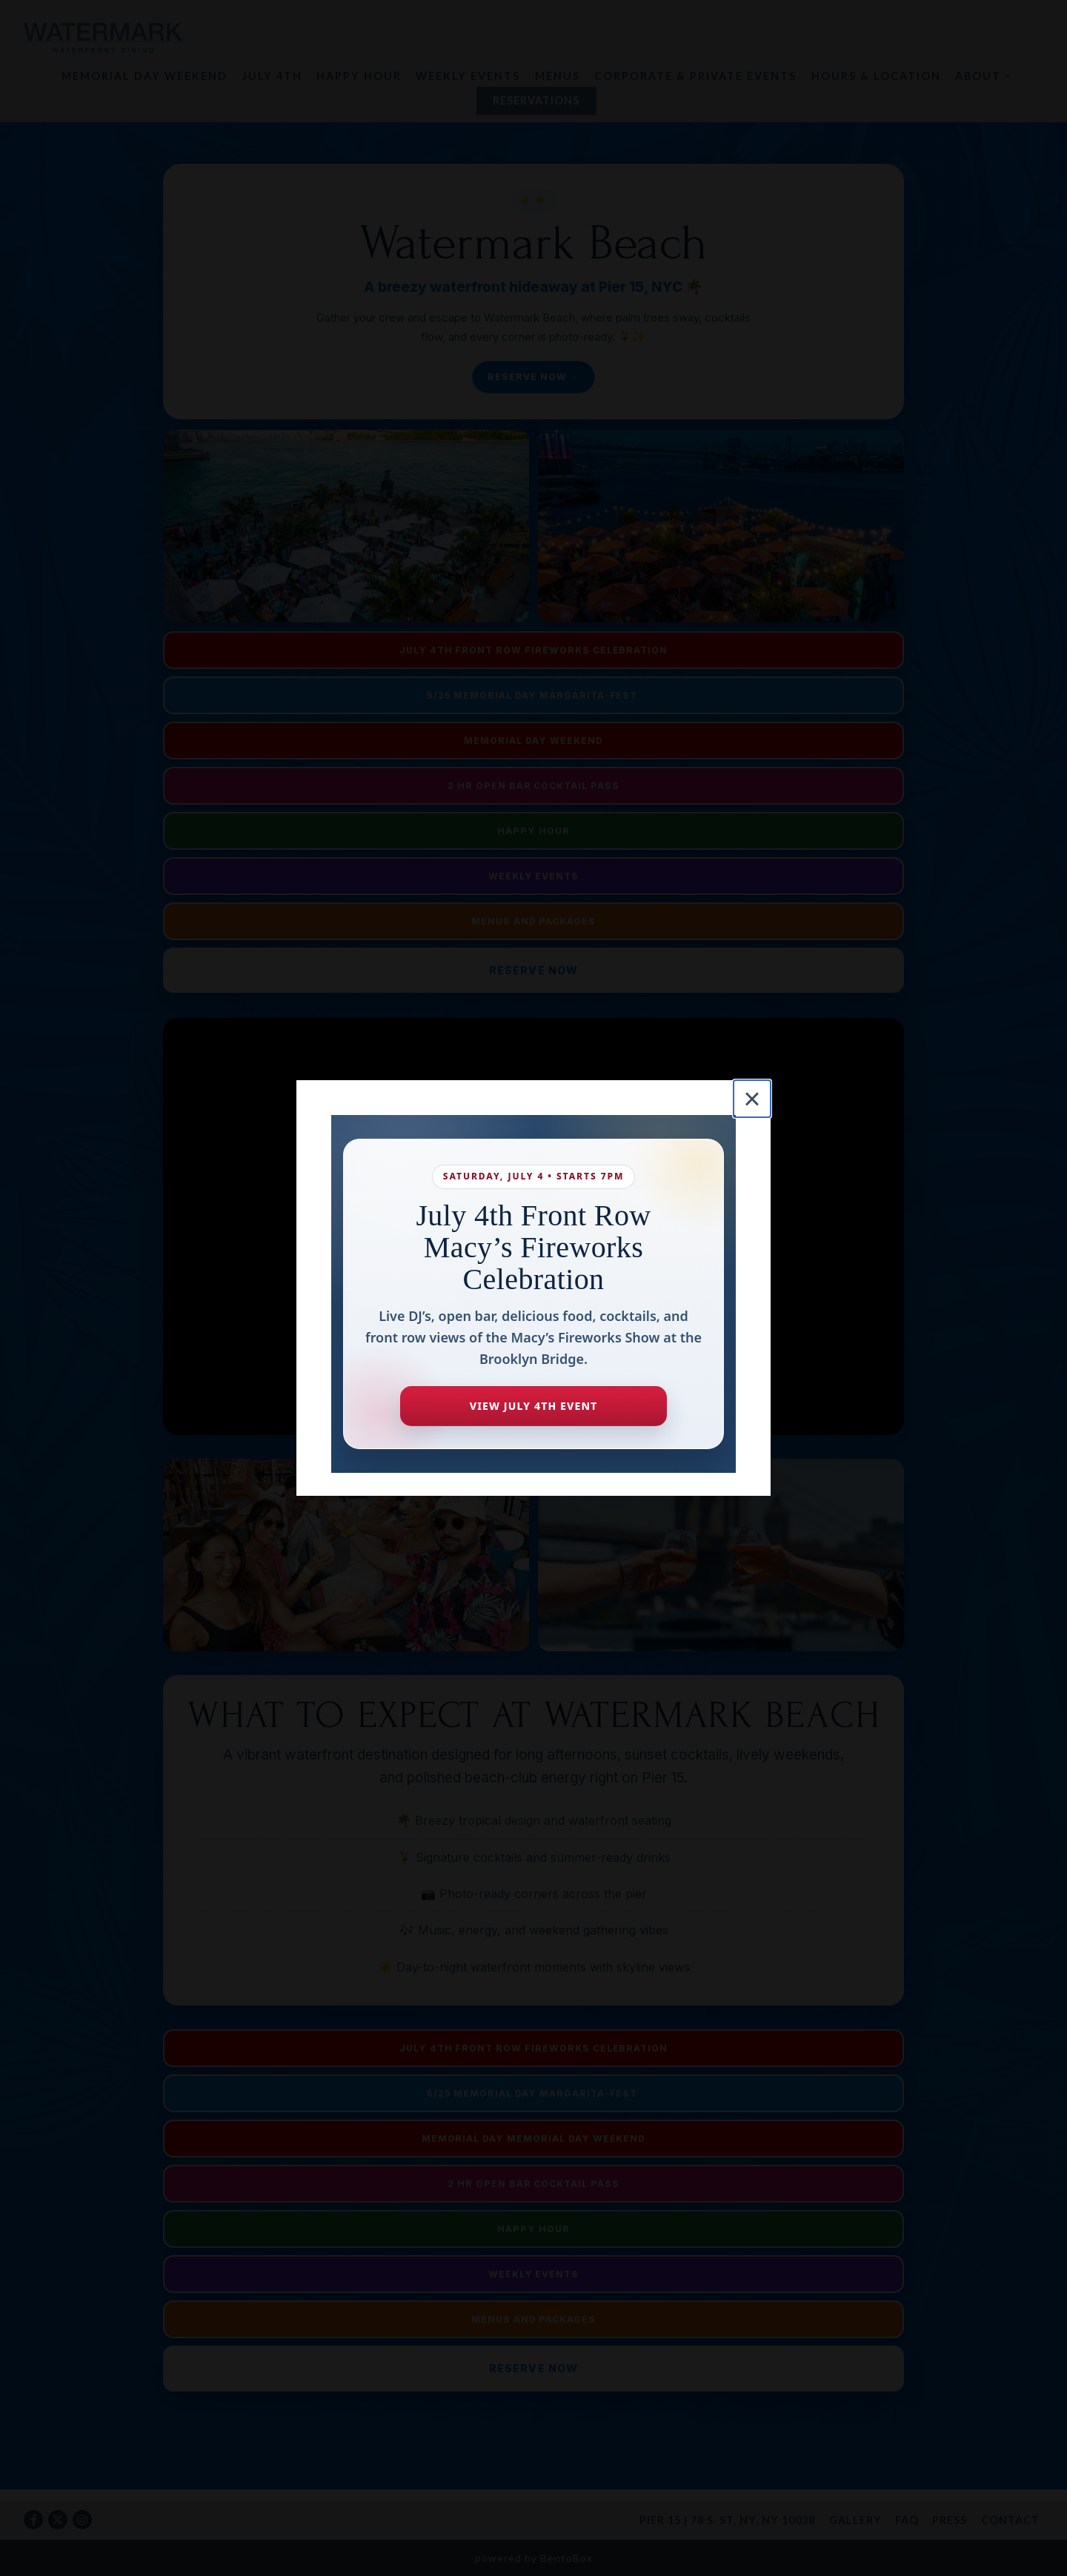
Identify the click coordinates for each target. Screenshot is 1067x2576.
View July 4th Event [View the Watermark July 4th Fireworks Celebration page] (533, 1406)
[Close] (752, 1098)
